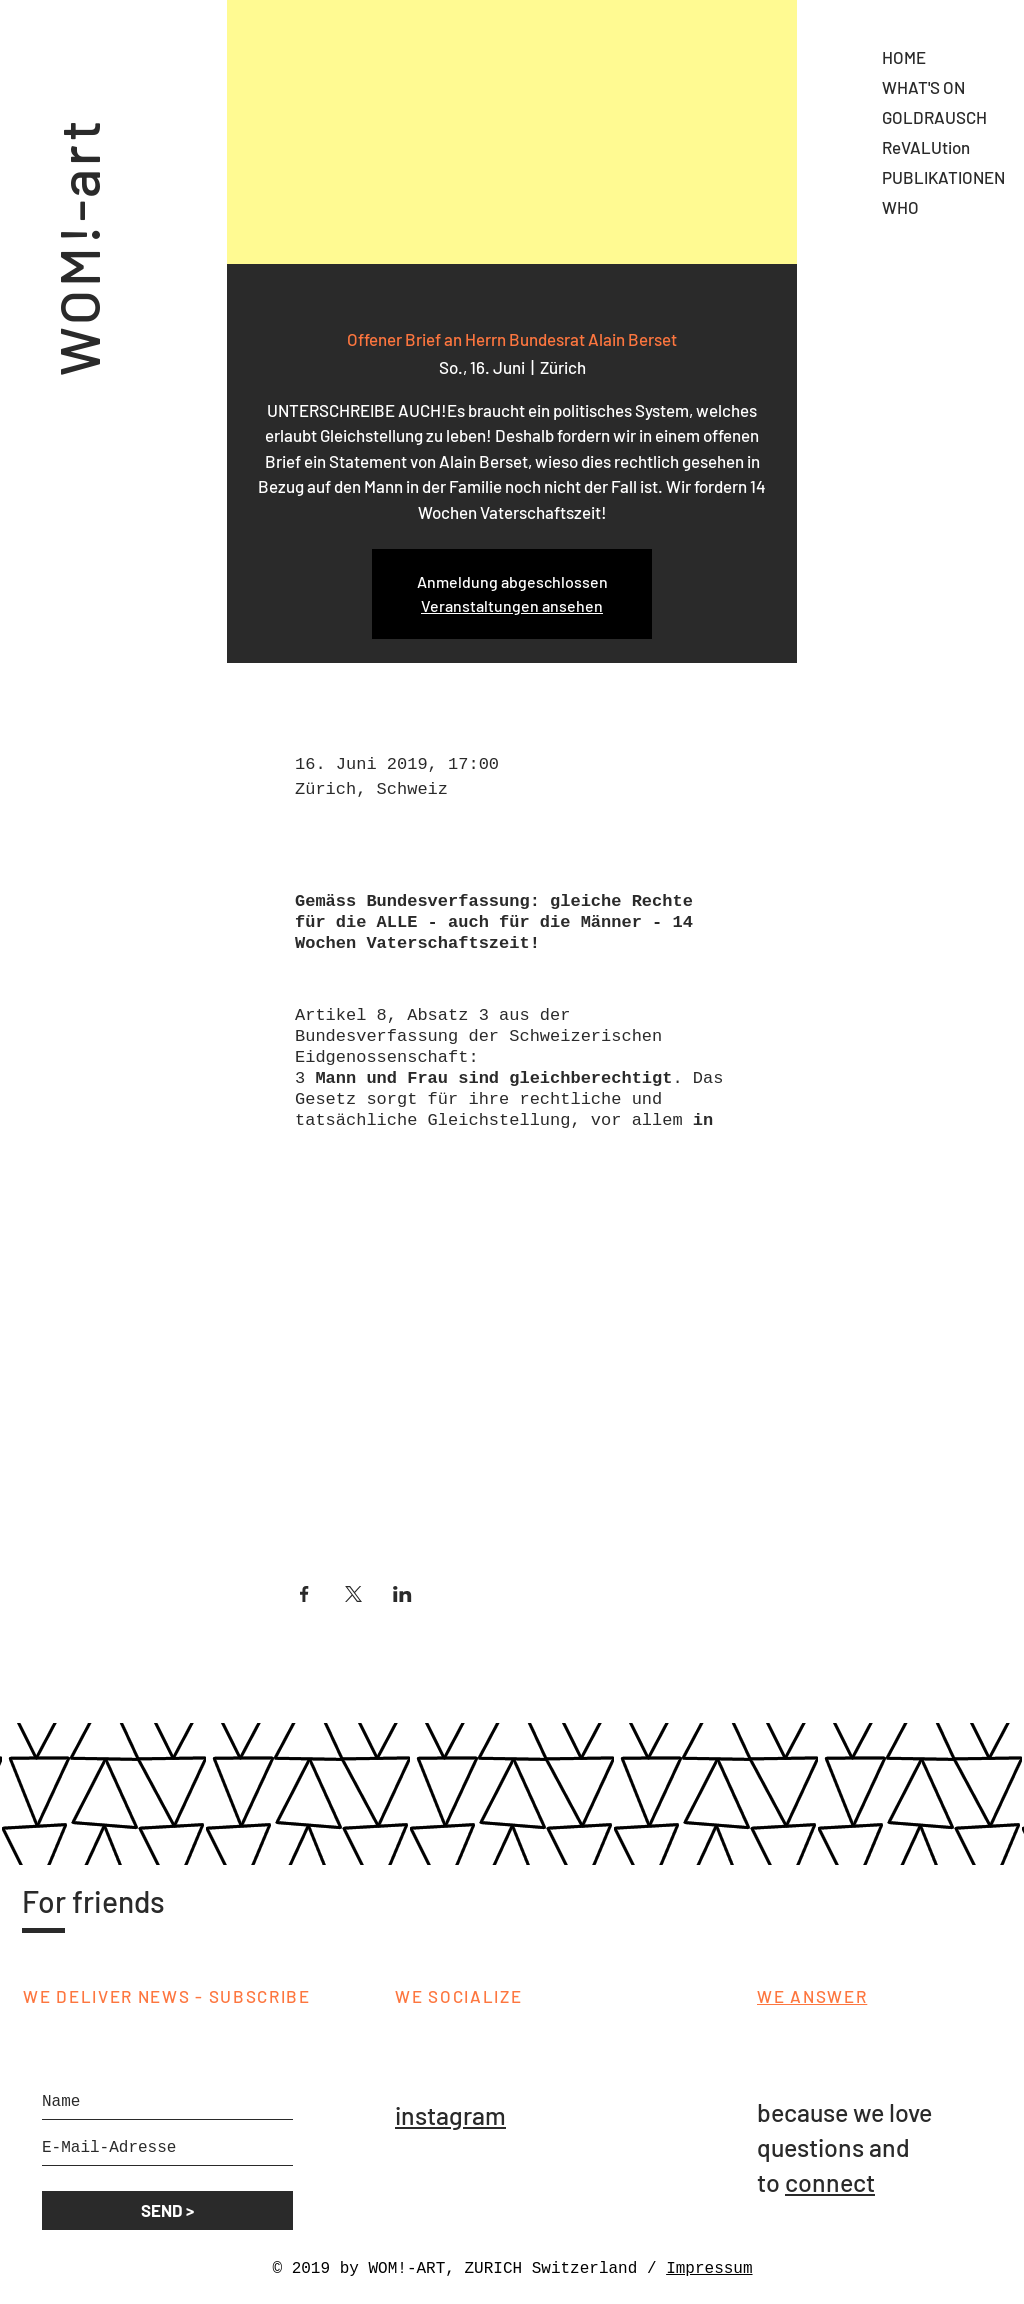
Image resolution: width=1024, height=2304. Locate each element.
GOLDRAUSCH (934, 117)
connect (830, 2182)
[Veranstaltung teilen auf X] (353, 1594)
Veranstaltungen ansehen (512, 605)
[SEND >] (167, 2210)
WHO (900, 207)
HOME (904, 57)
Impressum (709, 2269)
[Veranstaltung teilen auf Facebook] (304, 1594)
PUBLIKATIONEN (943, 177)
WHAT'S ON (923, 87)
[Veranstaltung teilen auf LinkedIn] (402, 1594)
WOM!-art (77, 218)
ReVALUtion (926, 147)
